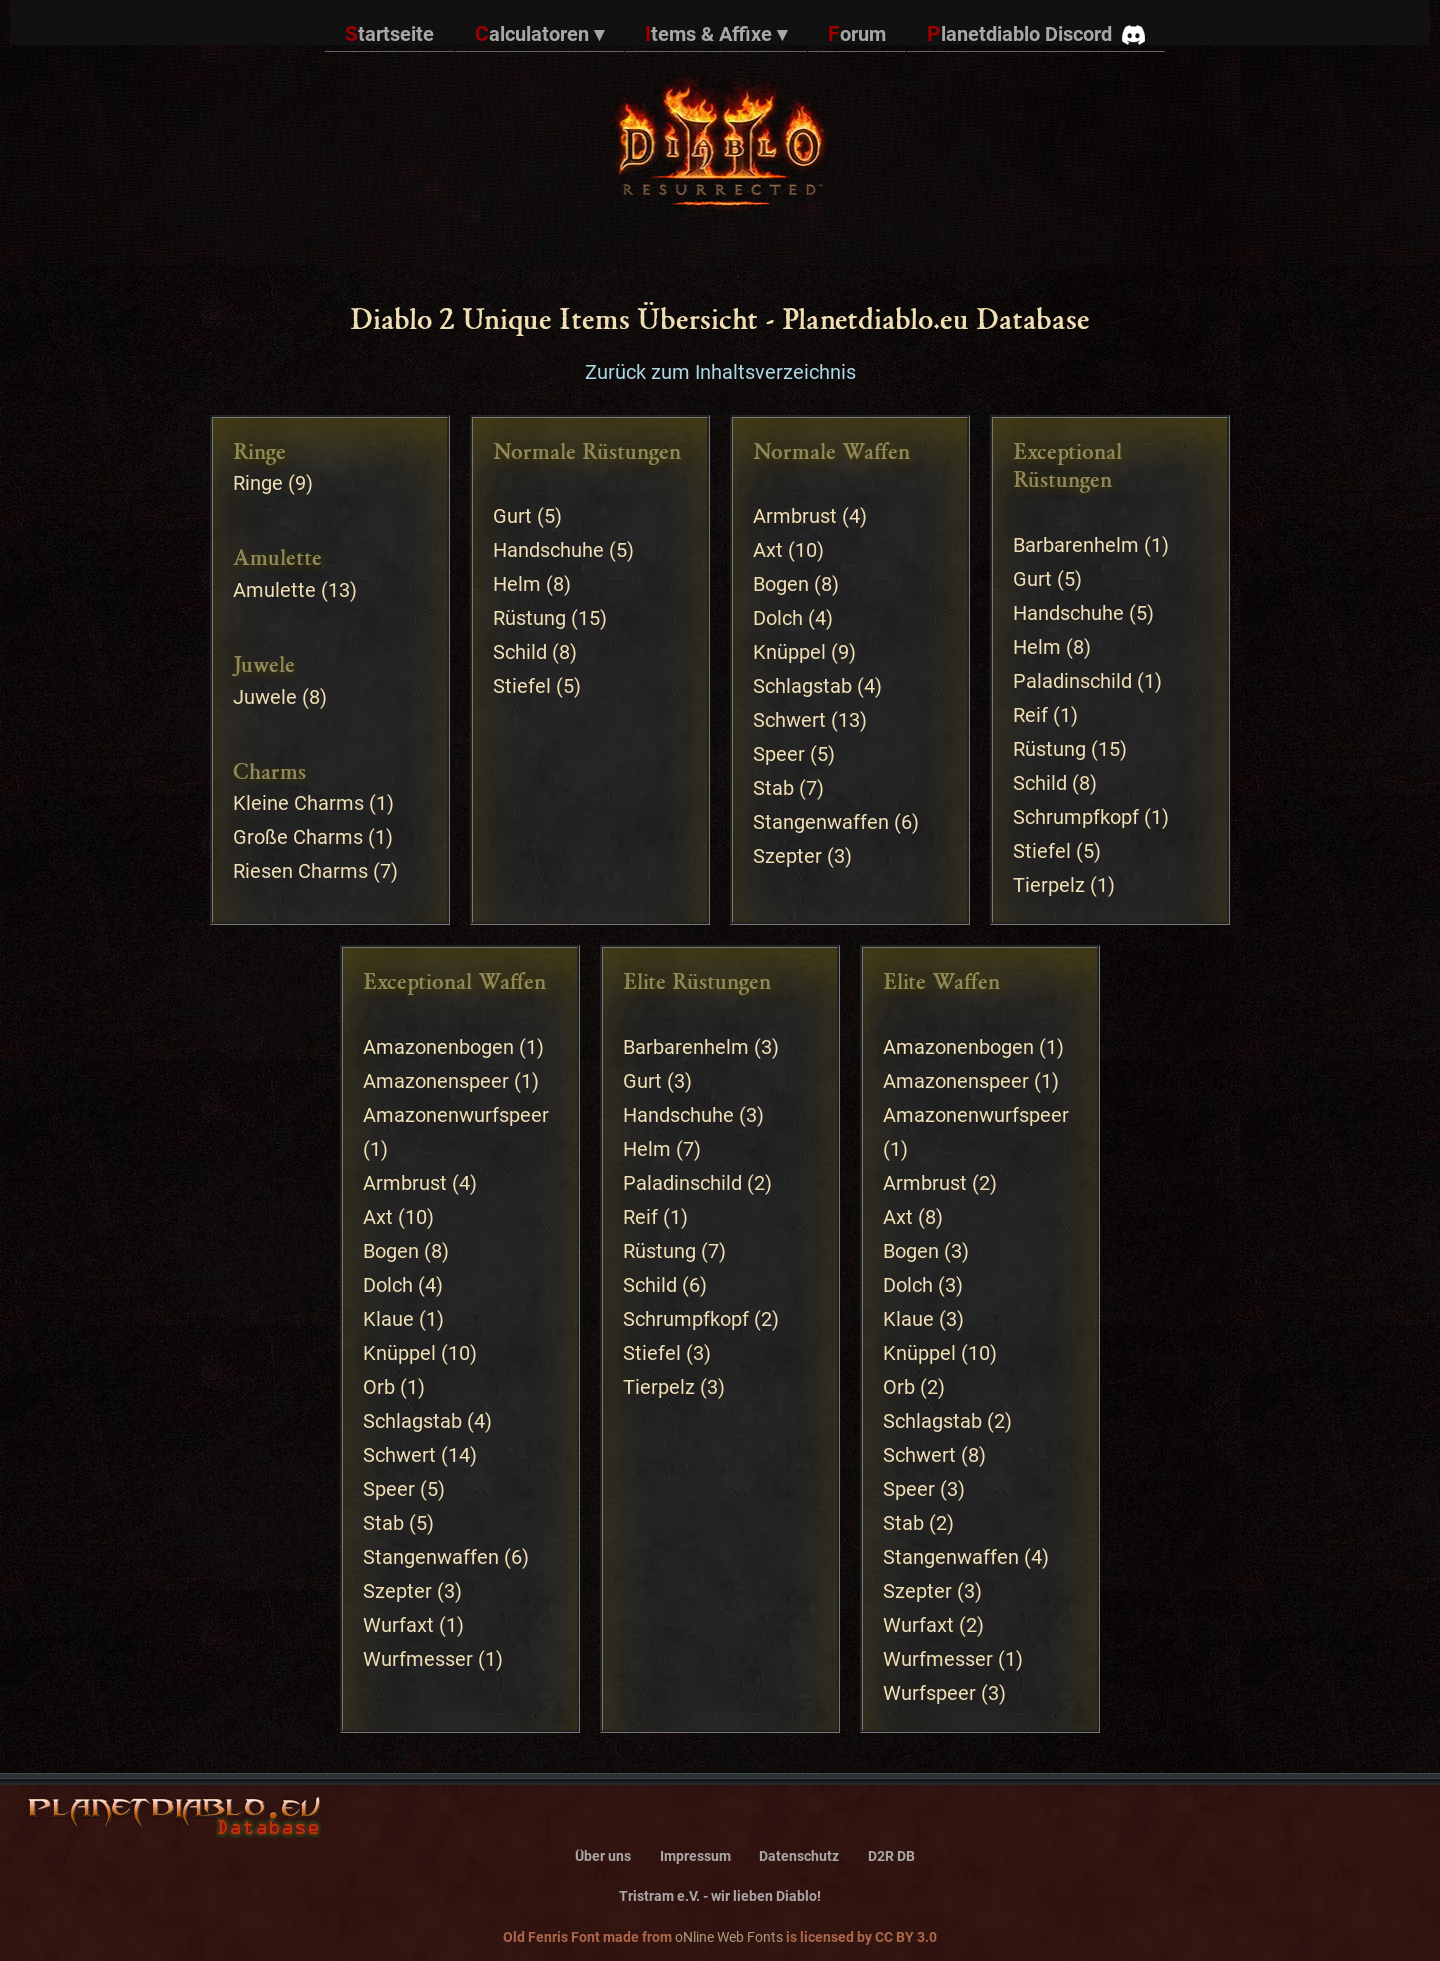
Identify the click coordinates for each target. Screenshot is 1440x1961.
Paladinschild (1072, 681)
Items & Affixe (716, 34)
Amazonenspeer (436, 1081)
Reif (1030, 715)
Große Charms (298, 837)
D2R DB (891, 1856)
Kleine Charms (298, 803)
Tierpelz (1049, 885)
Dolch (778, 618)
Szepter (787, 856)
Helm (517, 584)
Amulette (274, 590)
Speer (779, 754)
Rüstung (529, 618)
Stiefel (522, 686)
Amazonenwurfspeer (456, 1115)
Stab (773, 788)
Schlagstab (802, 686)
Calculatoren (539, 34)
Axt (768, 550)
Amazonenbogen (438, 1047)
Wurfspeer (929, 1693)
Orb (379, 1387)
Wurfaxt (398, 1625)
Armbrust (795, 516)
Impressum (695, 1856)
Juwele (265, 697)
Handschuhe (548, 550)
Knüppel (789, 652)
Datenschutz (799, 1856)
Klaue (388, 1319)
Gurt (512, 516)
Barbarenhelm (1076, 545)
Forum (857, 34)
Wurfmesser (418, 1659)
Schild (520, 652)
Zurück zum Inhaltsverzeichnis (720, 372)
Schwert (789, 720)
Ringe (258, 483)
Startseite (389, 34)
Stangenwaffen (821, 822)
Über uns (603, 1856)
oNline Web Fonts (729, 1937)
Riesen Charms (300, 871)
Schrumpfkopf (1076, 817)
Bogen (781, 584)
